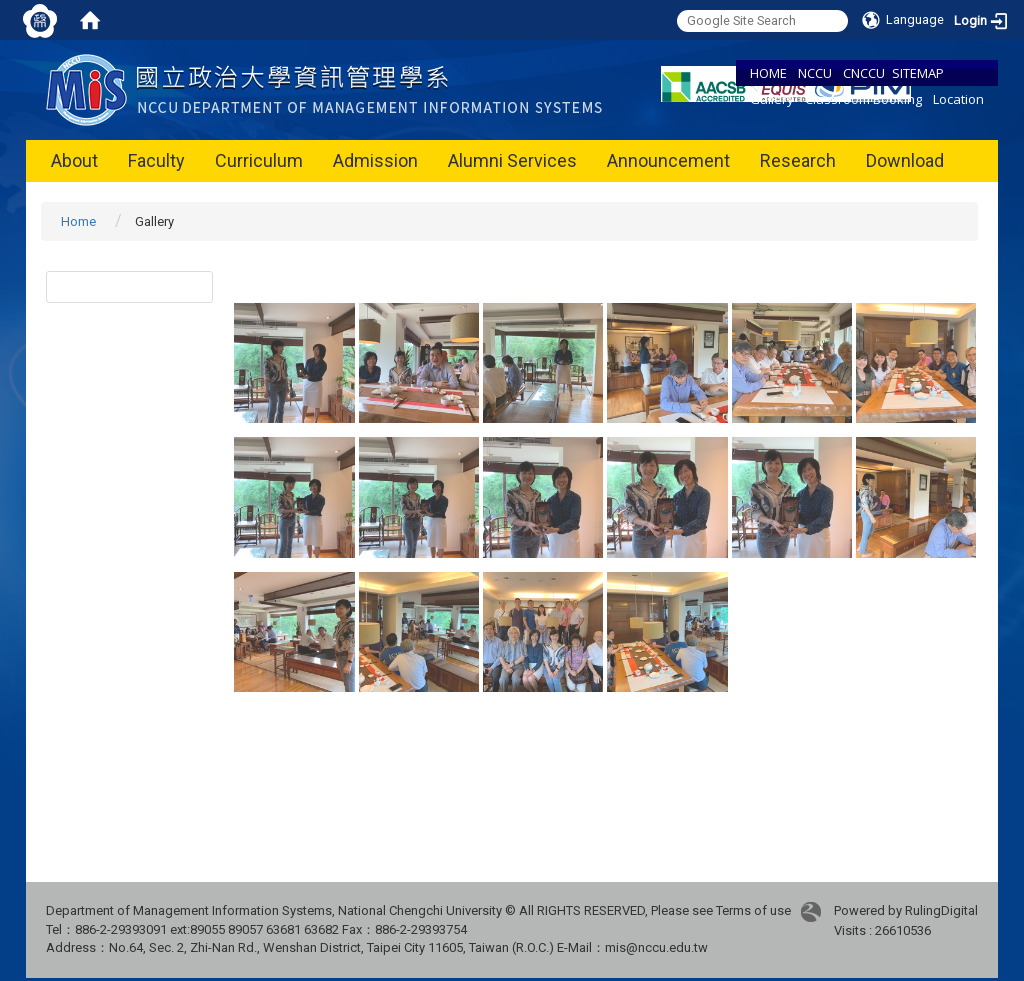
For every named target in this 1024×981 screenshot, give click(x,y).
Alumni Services (512, 160)
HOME (768, 73)
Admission (375, 160)
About (74, 160)
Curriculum (259, 160)
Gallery (772, 99)
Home (78, 221)
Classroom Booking (863, 99)
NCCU (815, 73)
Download (905, 160)
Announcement (668, 160)
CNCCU (864, 73)
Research (798, 160)
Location (958, 99)
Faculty (156, 160)
